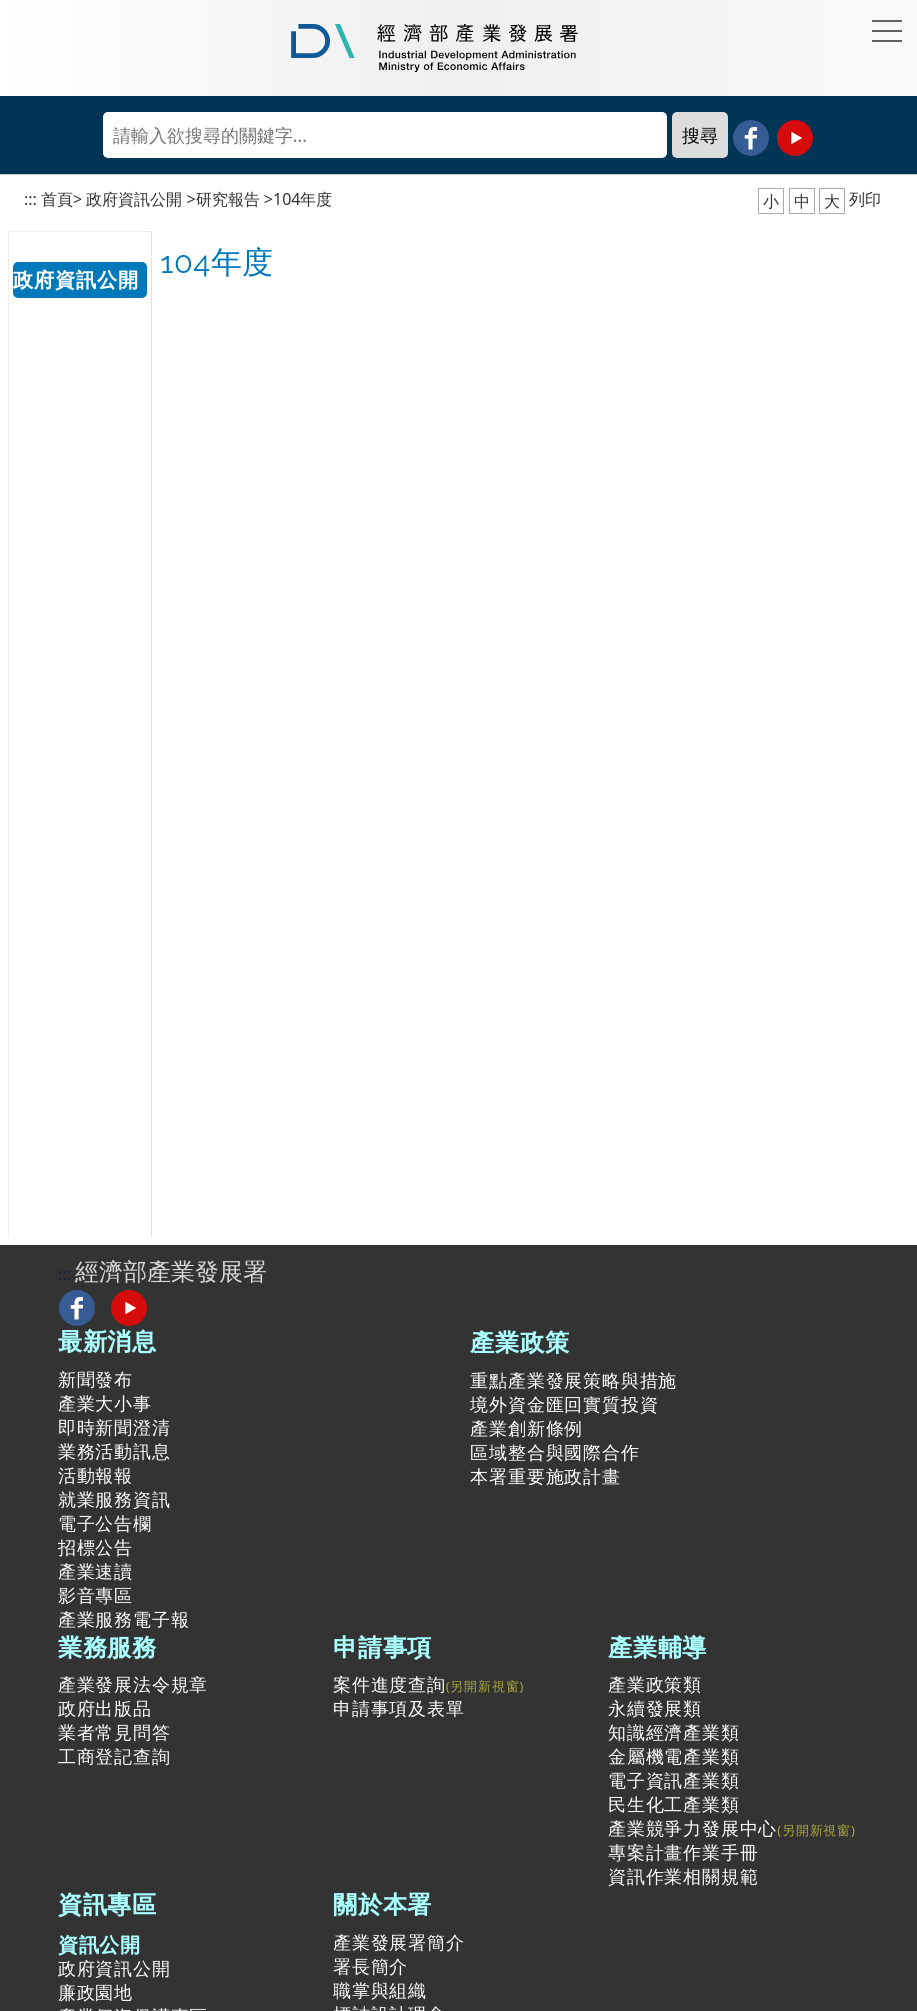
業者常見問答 (114, 1732)
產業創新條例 (526, 1428)
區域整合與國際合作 (554, 1452)
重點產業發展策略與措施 (573, 1380)
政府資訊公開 (134, 199)
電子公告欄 (105, 1523)
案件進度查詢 (389, 1684)
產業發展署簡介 (399, 1942)
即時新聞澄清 (114, 1427)
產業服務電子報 (124, 1619)
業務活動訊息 (114, 1451)
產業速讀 (95, 1571)
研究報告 (228, 199)
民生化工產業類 (674, 1804)
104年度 (302, 199)
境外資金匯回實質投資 (564, 1404)
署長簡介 (370, 1966)
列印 (865, 199)
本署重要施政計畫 (545, 1476)
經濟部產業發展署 (171, 1270)
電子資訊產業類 (674, 1780)
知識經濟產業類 (674, 1732)
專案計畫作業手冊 (683, 1852)
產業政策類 (655, 1684)
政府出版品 (105, 1708)
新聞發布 (95, 1379)
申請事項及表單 (399, 1708)
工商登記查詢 (114, 1756)
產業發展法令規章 (133, 1684)
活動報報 (95, 1475)
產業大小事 (105, 1403)
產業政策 (519, 1341)
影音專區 (95, 1595)
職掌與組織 (380, 1990)
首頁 (57, 199)
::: (30, 199)
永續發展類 (655, 1708)
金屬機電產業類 (674, 1756)
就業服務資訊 (114, 1499)
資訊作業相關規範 (683, 1876)
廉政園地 (95, 1992)
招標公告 (95, 1547)
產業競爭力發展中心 (692, 1828)
